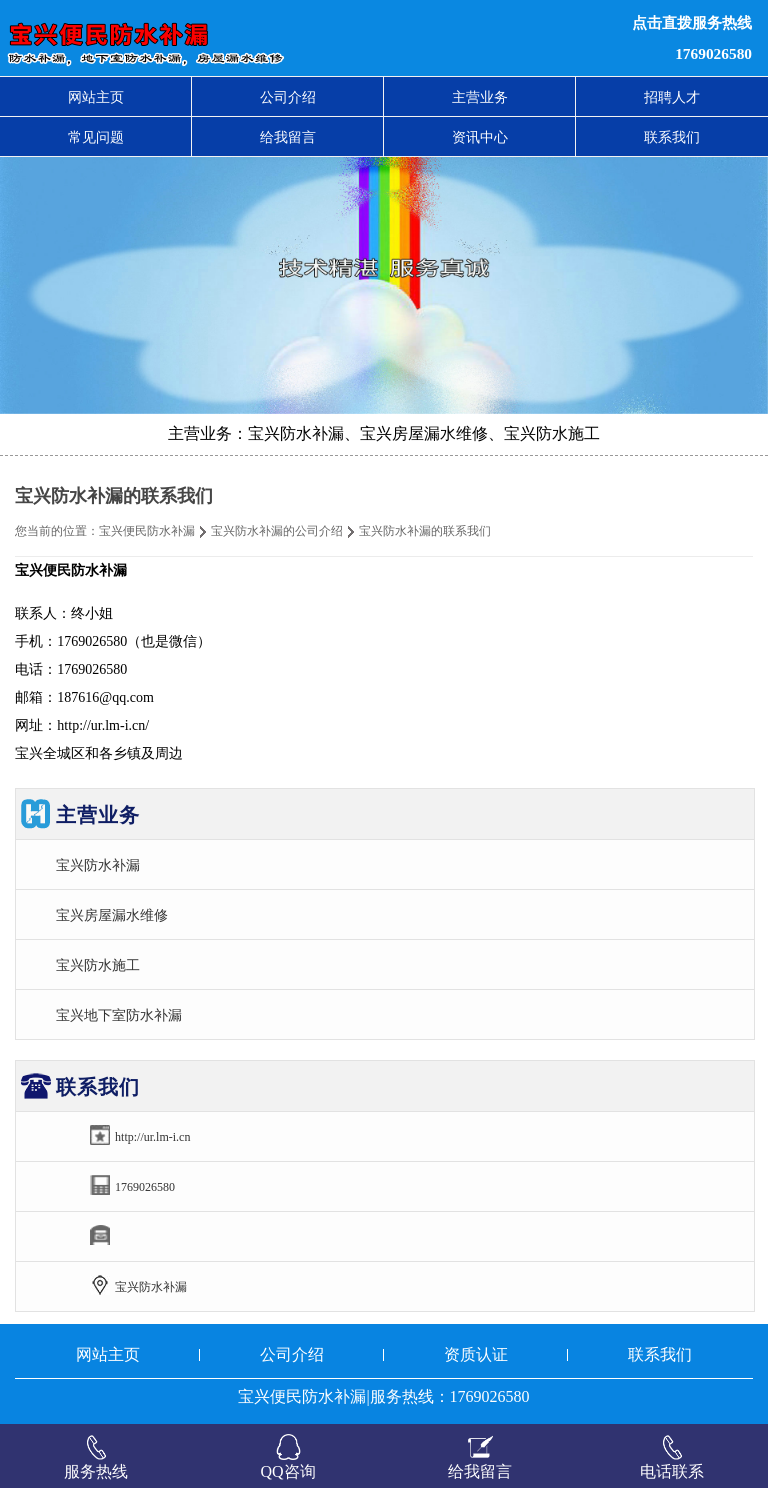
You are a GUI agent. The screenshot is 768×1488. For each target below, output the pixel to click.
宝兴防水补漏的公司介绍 (277, 531)
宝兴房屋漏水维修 (112, 915)
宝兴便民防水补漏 (147, 531)
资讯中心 (480, 137)
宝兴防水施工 (98, 965)
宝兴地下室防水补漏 (119, 1015)
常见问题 (96, 137)
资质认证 (476, 1354)
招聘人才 (672, 97)
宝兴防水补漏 (98, 865)
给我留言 (288, 137)
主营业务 (480, 97)
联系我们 (672, 137)
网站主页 (96, 97)
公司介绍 (288, 97)
